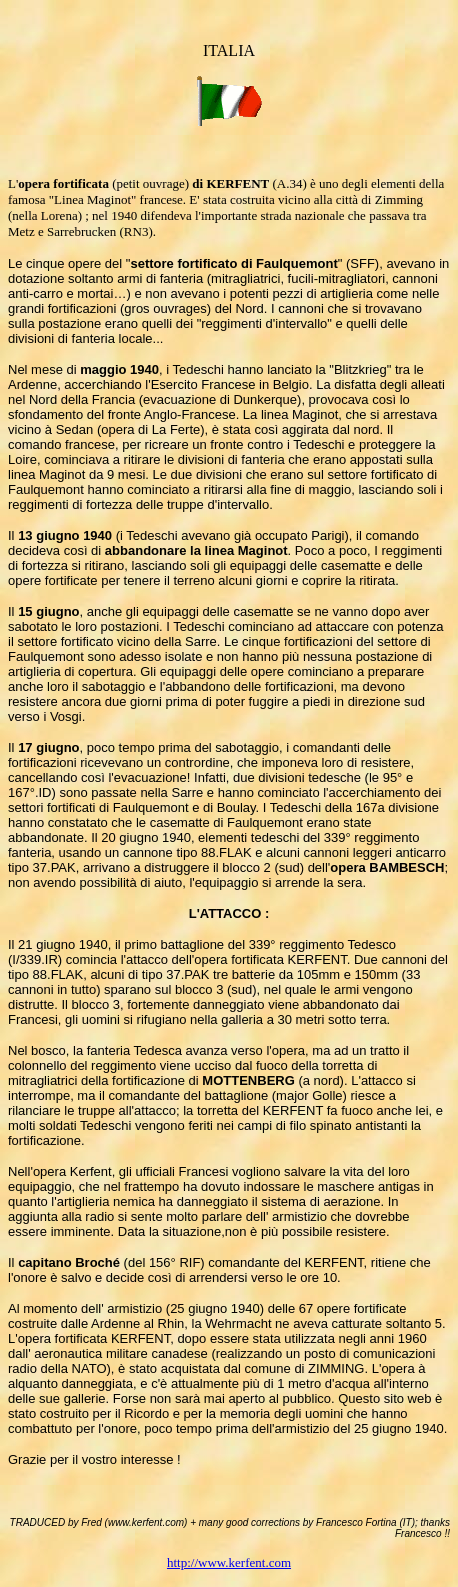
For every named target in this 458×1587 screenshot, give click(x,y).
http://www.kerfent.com (229, 1562)
